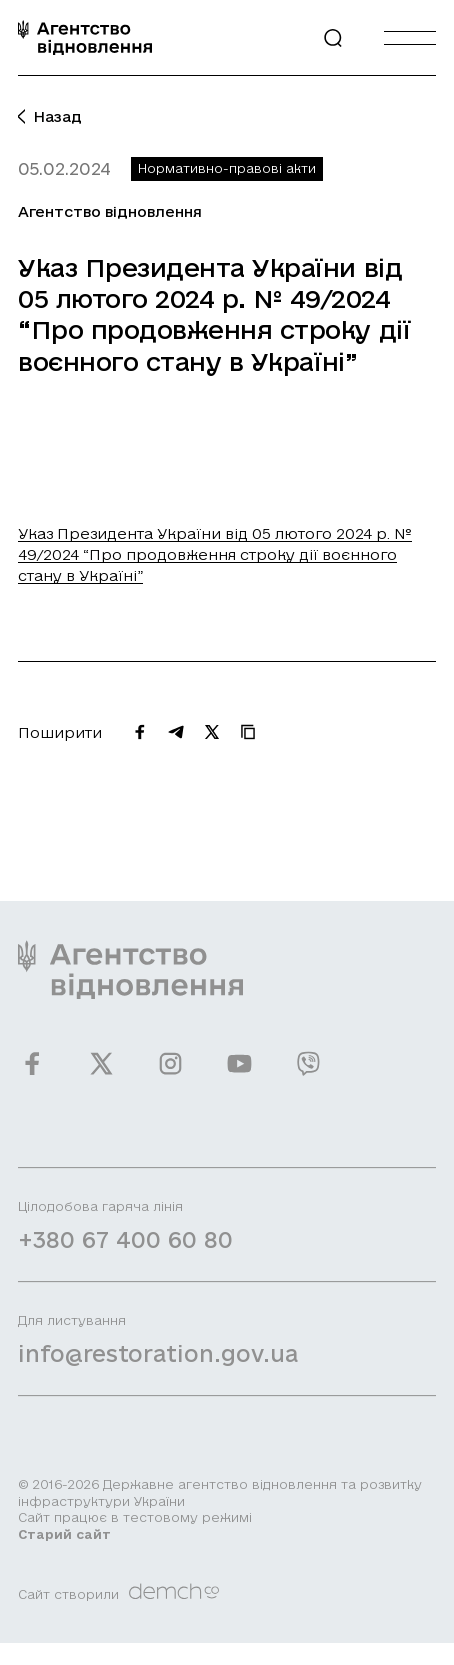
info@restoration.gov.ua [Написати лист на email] (158, 1364)
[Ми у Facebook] (32, 1074)
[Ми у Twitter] (101, 1074)
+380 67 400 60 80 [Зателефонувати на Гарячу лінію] (125, 1250)
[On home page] (85, 37)
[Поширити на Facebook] (140, 732)
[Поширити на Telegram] (176, 732)
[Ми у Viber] (308, 1074)
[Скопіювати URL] (248, 732)
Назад (50, 116)
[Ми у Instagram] (170, 1074)
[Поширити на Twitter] (212, 732)
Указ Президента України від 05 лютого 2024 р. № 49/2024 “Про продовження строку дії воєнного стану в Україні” (215, 554)
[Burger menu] (410, 37)
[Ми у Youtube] (239, 1074)
